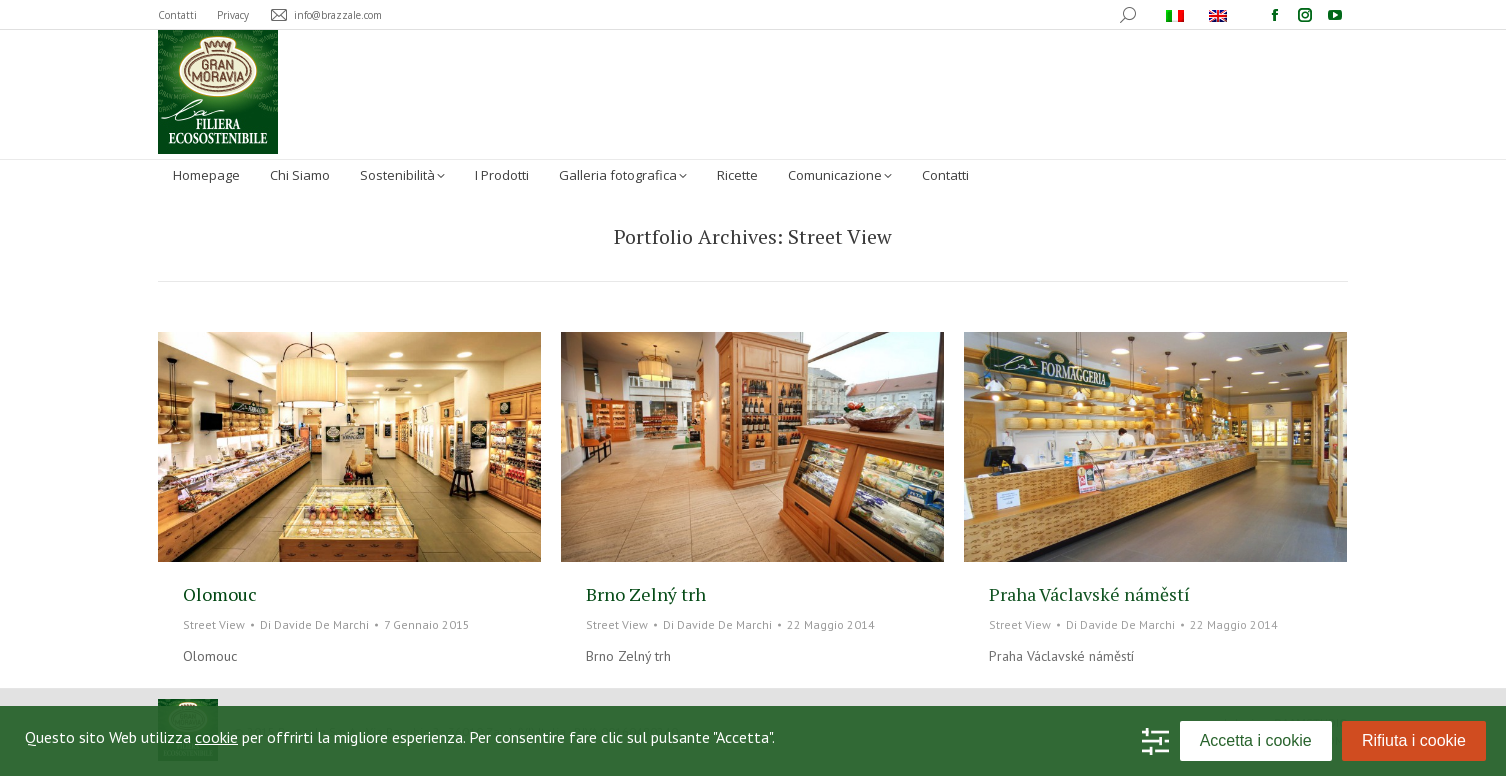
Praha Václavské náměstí (1089, 594)
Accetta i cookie (1256, 740)
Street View (214, 624)
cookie (216, 737)
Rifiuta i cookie (1414, 740)
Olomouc (220, 594)
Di (314, 624)
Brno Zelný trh (646, 594)
